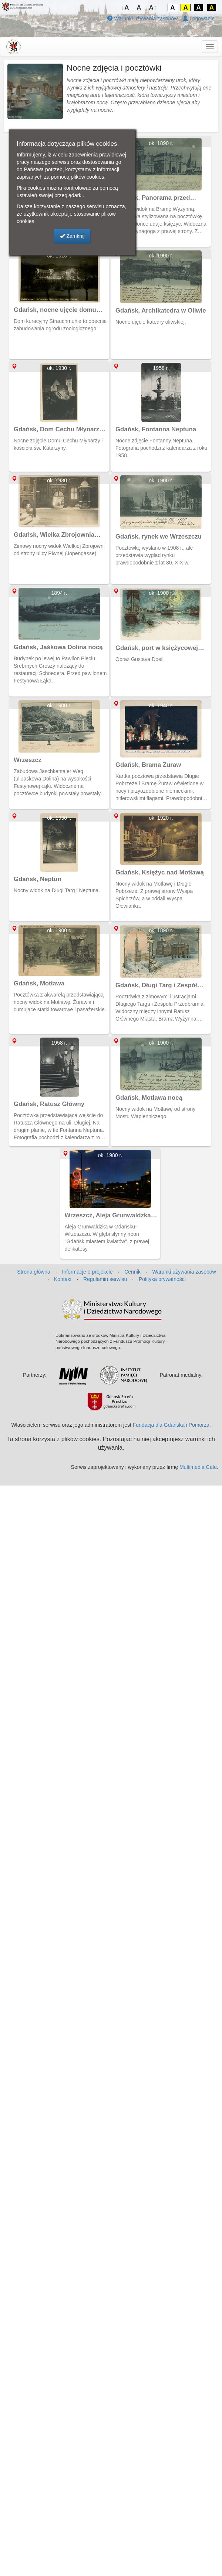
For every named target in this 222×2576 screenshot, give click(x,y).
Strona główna (33, 1272)
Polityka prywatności (162, 1279)
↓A (125, 7)
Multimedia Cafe (198, 1467)
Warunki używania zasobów (142, 18)
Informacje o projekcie (87, 1272)
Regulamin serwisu (105, 1279)
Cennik (132, 1272)
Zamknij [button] (72, 236)
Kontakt (62, 1279)
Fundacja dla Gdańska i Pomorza (171, 1425)
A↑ (153, 7)
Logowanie (199, 18)
